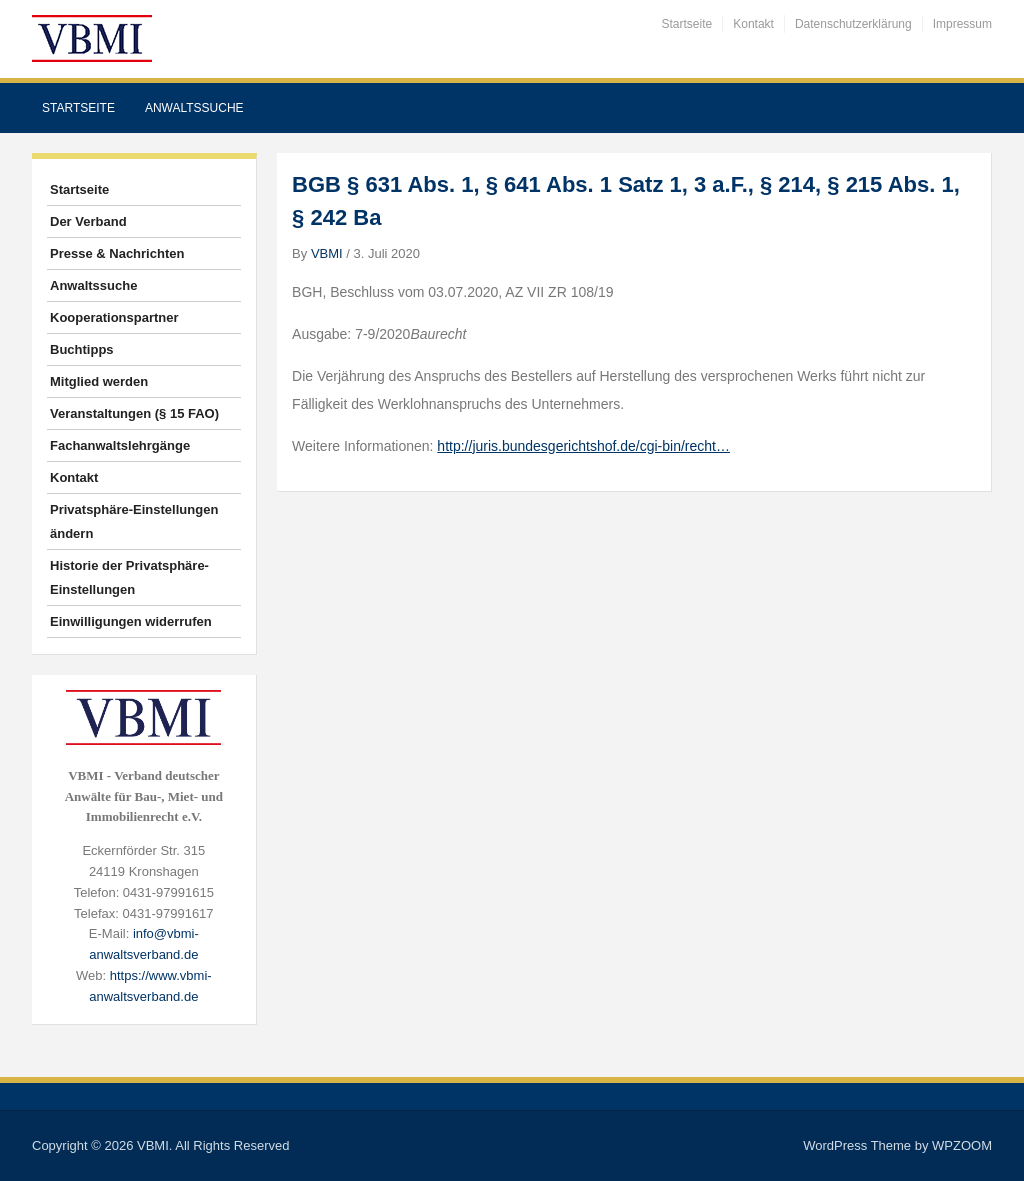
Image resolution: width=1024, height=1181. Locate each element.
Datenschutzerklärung (853, 24)
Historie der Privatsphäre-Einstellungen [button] (129, 577)
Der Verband (88, 221)
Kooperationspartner (114, 317)
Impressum (962, 24)
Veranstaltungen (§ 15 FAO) (134, 413)
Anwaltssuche (194, 108)
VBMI (327, 253)
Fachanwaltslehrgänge (120, 445)
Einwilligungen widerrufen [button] (131, 621)
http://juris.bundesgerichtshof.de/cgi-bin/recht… (583, 446)
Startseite (687, 24)
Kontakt (753, 24)
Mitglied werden (99, 381)
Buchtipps (82, 349)
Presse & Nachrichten (117, 253)
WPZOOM (962, 1145)
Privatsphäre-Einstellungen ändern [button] (134, 521)
